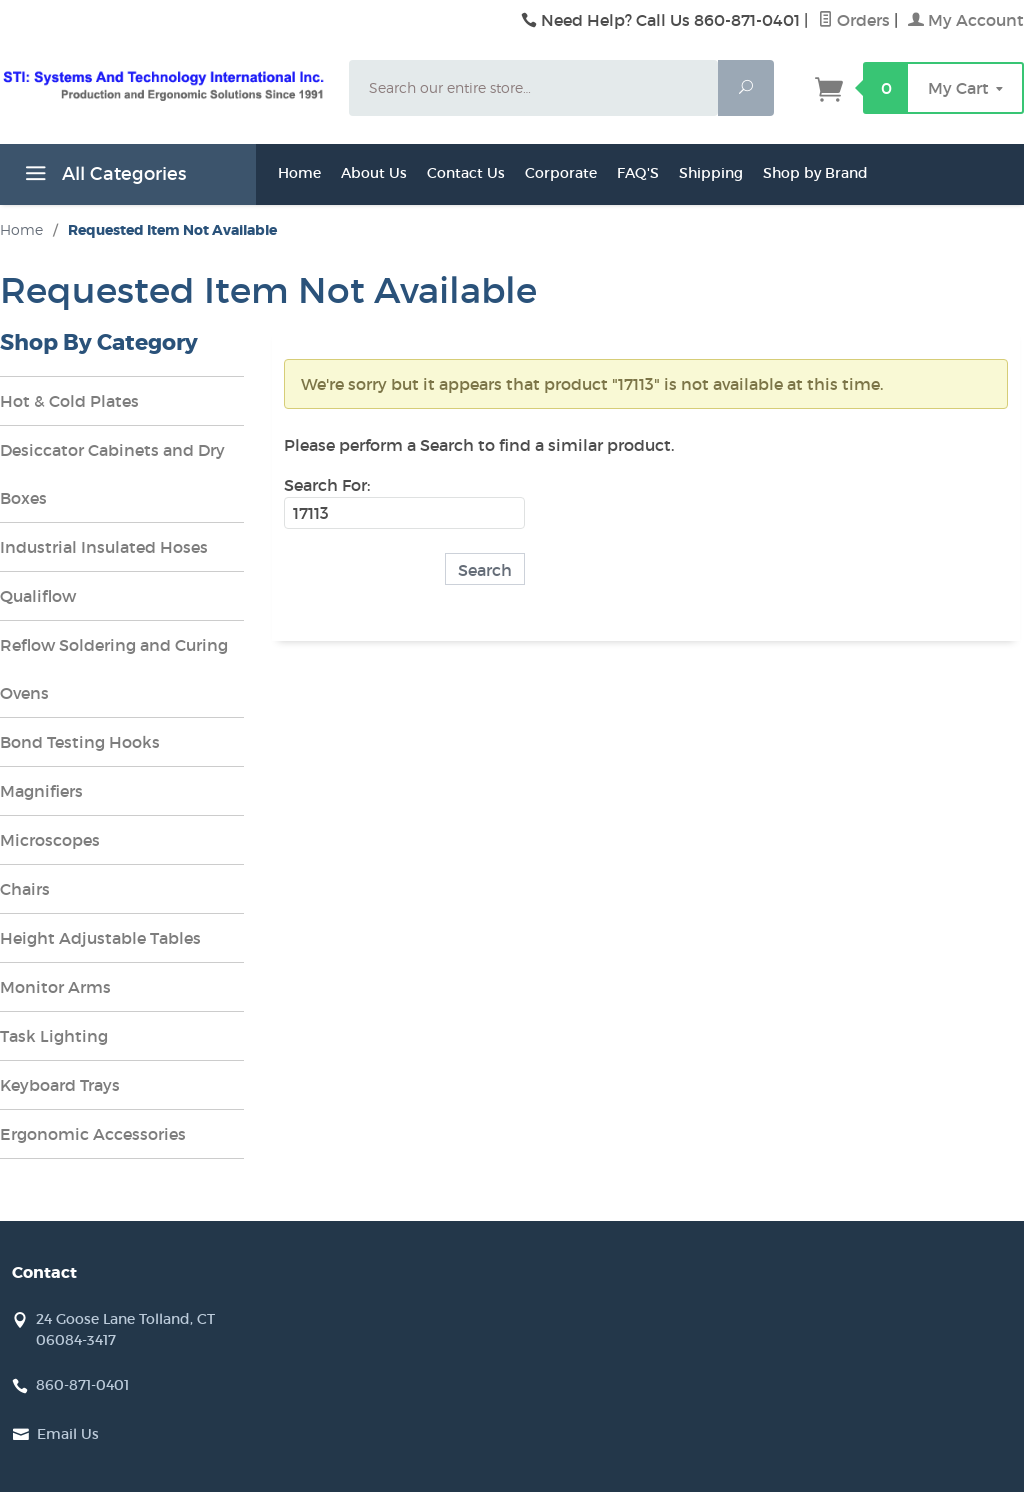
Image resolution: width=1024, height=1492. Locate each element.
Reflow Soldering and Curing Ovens (114, 669)
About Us (374, 173)
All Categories (103, 177)
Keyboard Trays (60, 1085)
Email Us (68, 1434)
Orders (854, 20)
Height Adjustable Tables (100, 938)
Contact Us (466, 173)
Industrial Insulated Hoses (104, 547)
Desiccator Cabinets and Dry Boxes (112, 474)
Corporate (561, 173)
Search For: (327, 485)
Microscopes (50, 840)
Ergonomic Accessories (93, 1134)
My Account (966, 20)
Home (299, 173)
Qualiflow (38, 596)
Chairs (25, 889)
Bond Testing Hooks (80, 742)
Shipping (711, 173)
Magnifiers (41, 791)
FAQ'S (638, 173)
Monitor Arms (55, 987)
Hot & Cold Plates (69, 401)
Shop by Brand (815, 173)
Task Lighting (54, 1036)
